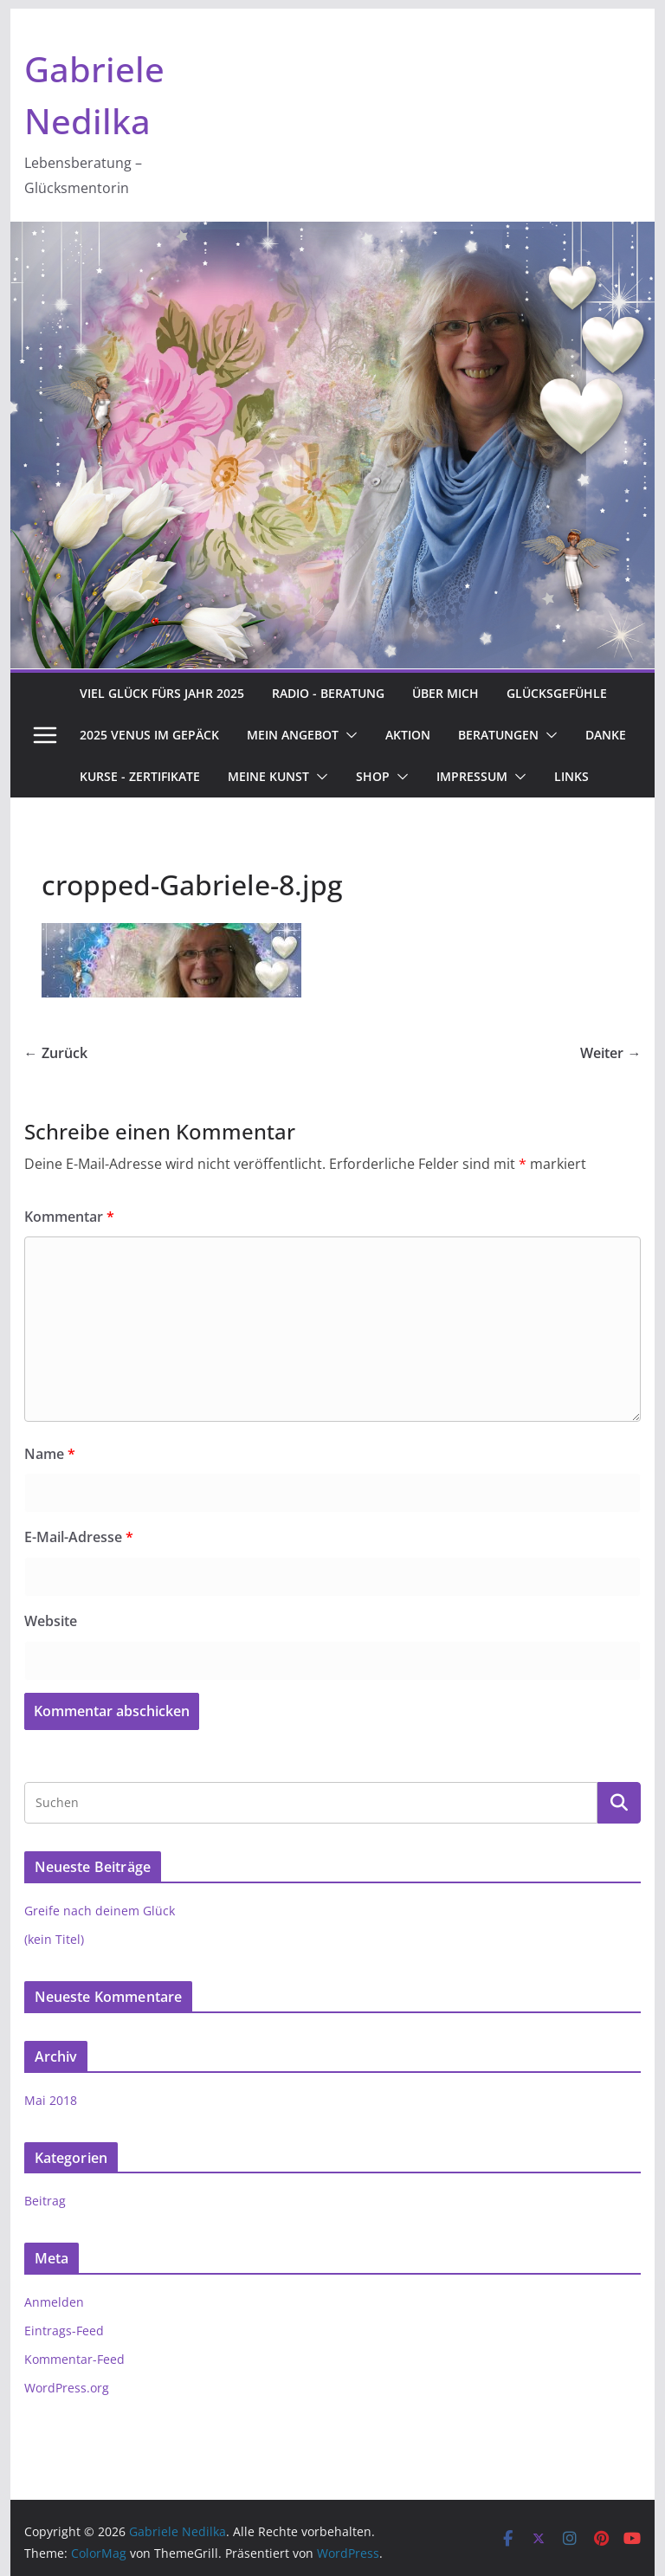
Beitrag (45, 2200)
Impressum (471, 776)
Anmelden (54, 2302)
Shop (373, 776)
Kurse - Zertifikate (140, 776)
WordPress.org (66, 2387)
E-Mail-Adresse (78, 1536)
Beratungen (498, 734)
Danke (605, 734)
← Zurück (55, 1052)
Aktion (407, 734)
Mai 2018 (50, 2100)
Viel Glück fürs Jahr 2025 (162, 693)
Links (571, 776)
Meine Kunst (268, 776)
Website (50, 1620)
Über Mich (445, 693)
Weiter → (610, 1052)
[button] (348, 735)
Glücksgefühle (557, 693)
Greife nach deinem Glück (99, 1910)
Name (49, 1453)
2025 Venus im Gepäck (149, 734)
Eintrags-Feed (64, 2330)
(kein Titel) (54, 1939)
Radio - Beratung (328, 693)
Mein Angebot (293, 734)
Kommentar (69, 1216)
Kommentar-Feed (74, 2359)
